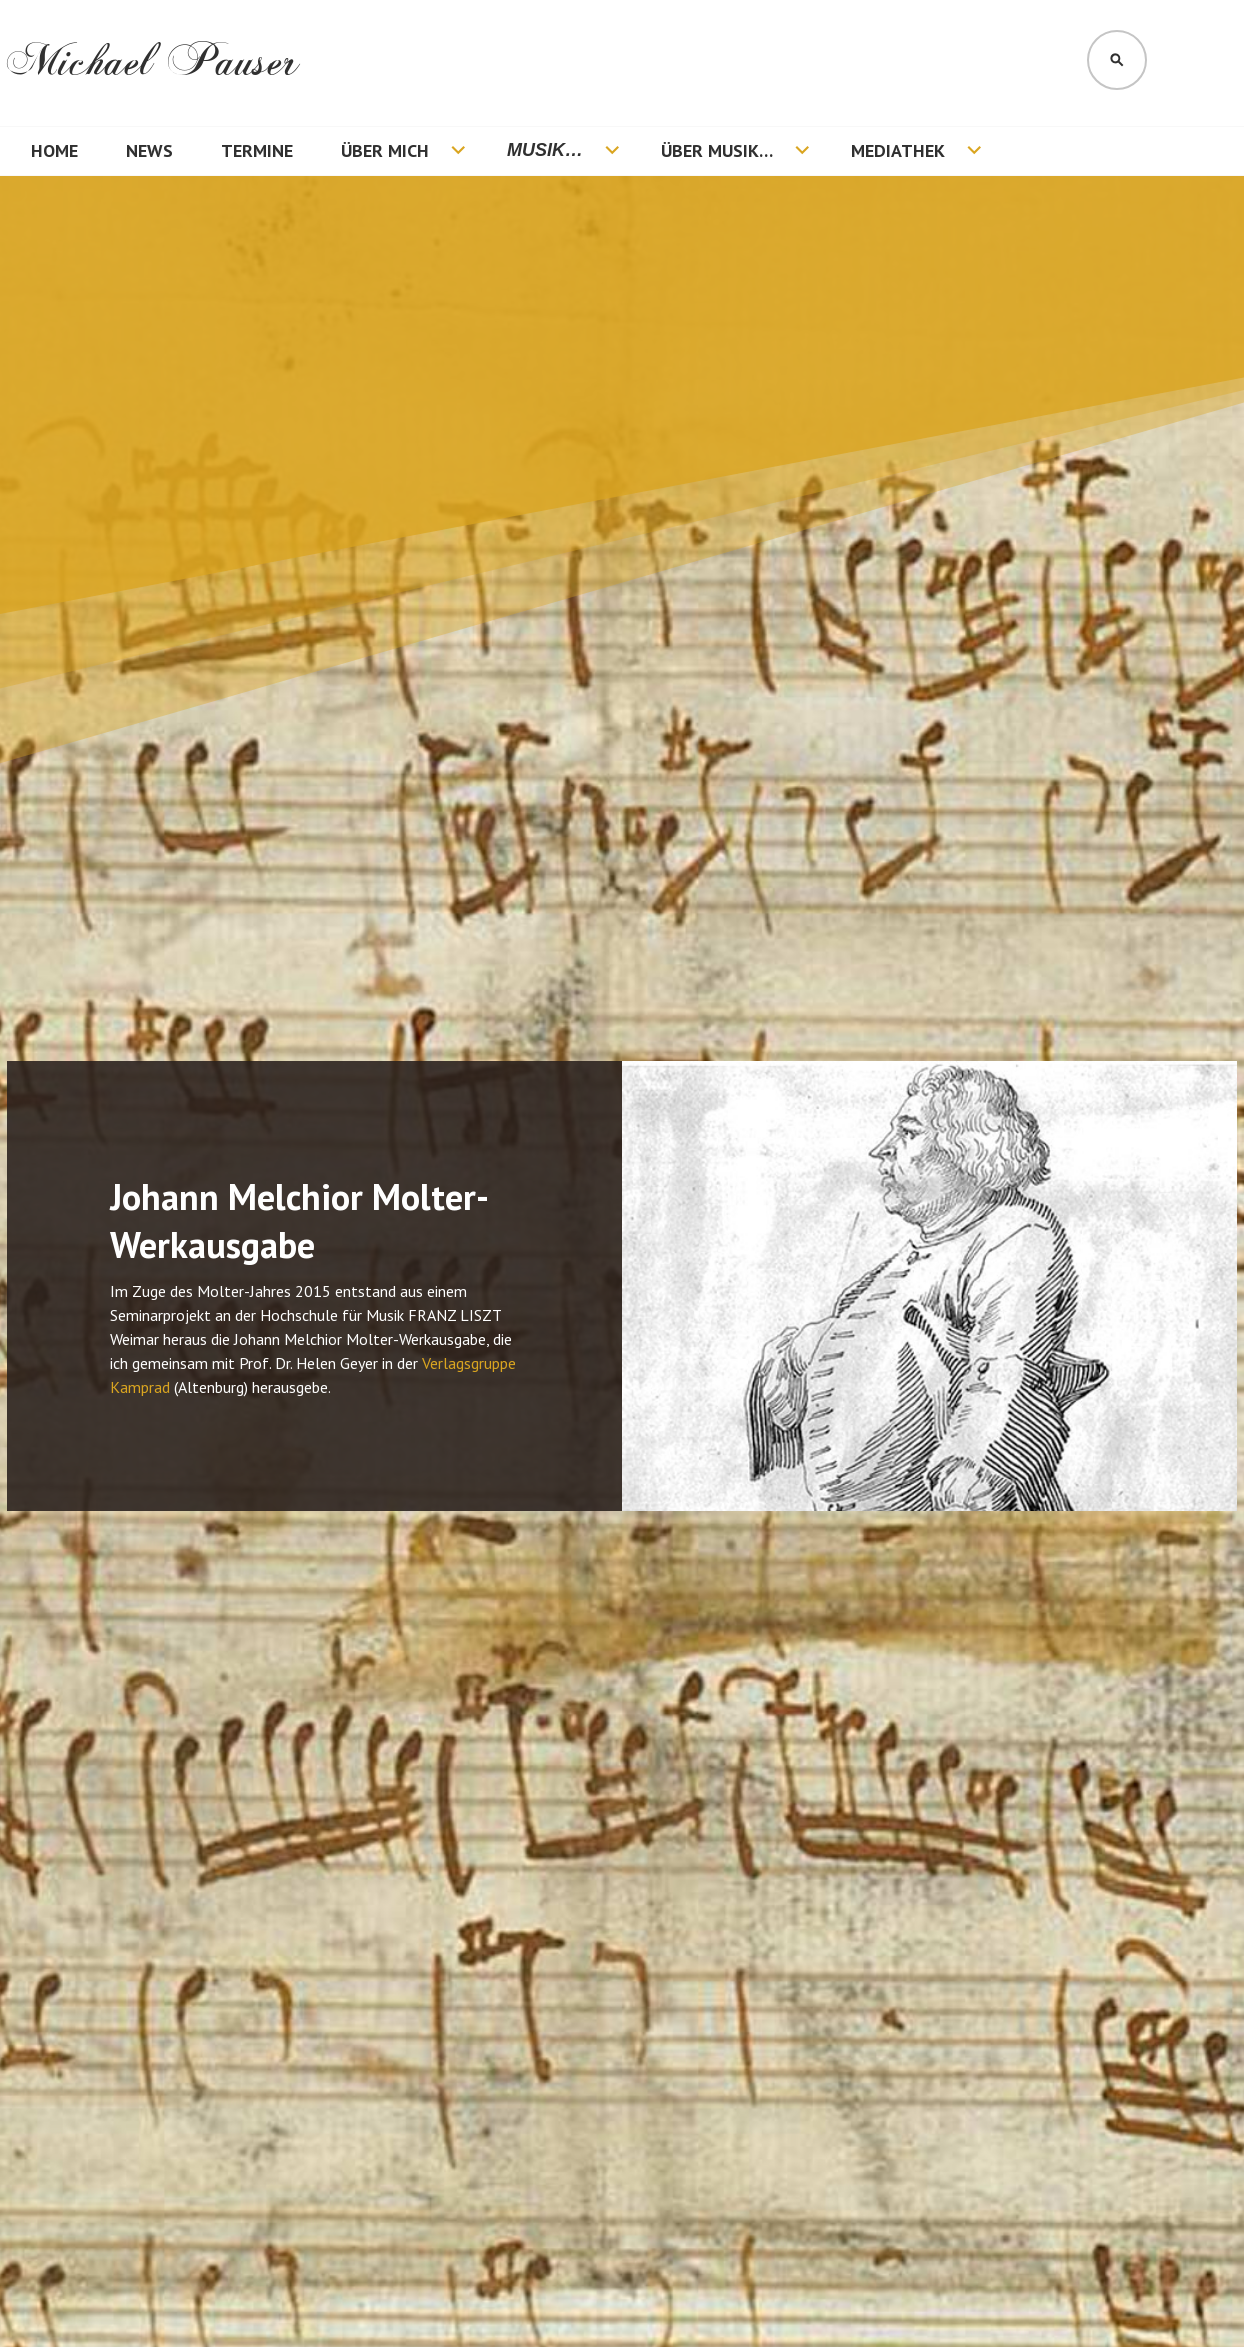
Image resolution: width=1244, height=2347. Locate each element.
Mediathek (898, 150)
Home (54, 150)
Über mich (385, 150)
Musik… (545, 150)
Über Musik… (717, 150)
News (149, 150)
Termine (257, 150)
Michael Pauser (153, 61)
